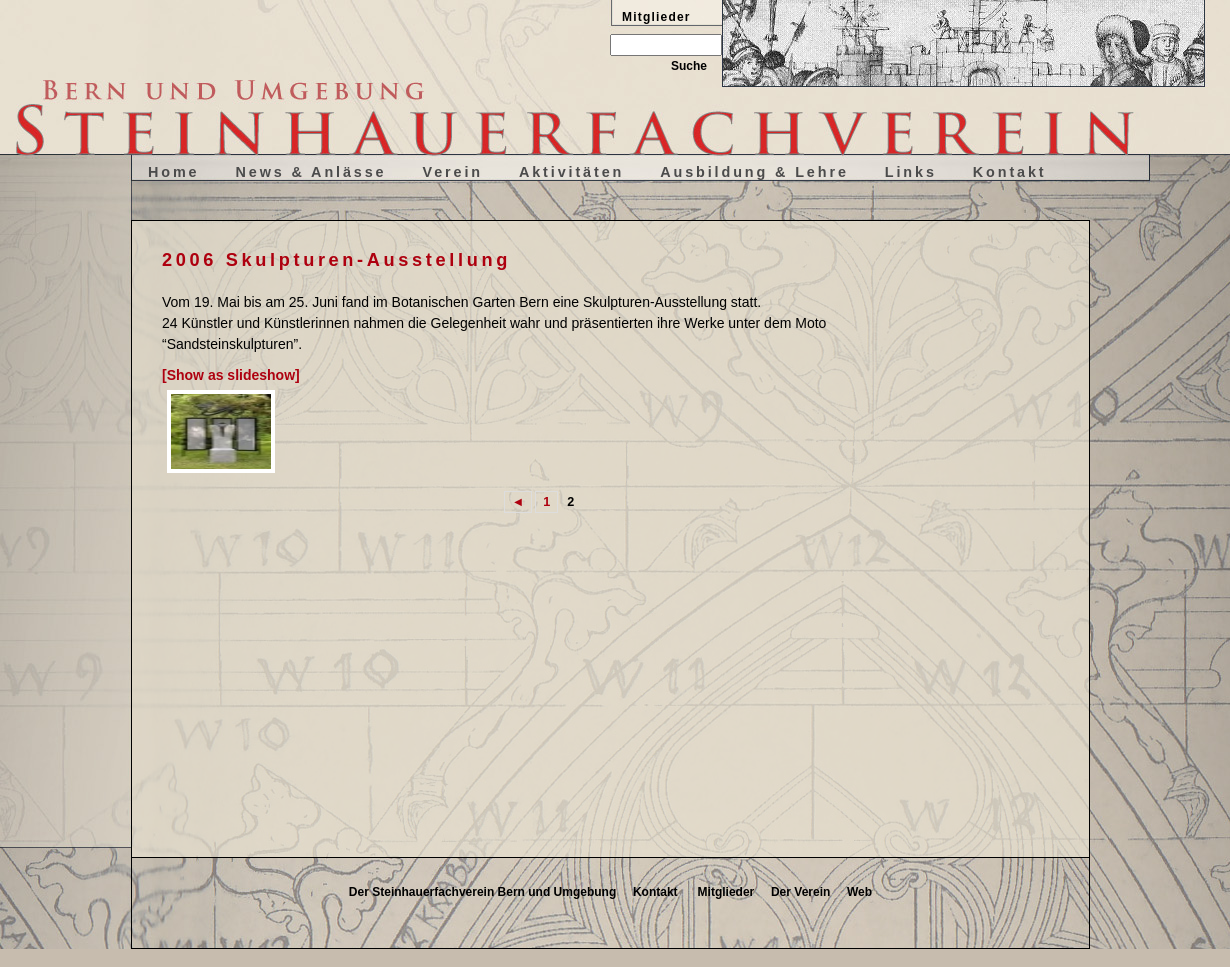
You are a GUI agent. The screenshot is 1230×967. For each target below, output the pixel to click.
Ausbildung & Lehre (754, 172)
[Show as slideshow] (231, 375)
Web (859, 892)
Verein (452, 172)
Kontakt (1010, 172)
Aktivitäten (571, 172)
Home (174, 172)
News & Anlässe (311, 172)
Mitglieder (726, 892)
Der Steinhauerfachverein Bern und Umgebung (482, 892)
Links (911, 172)
